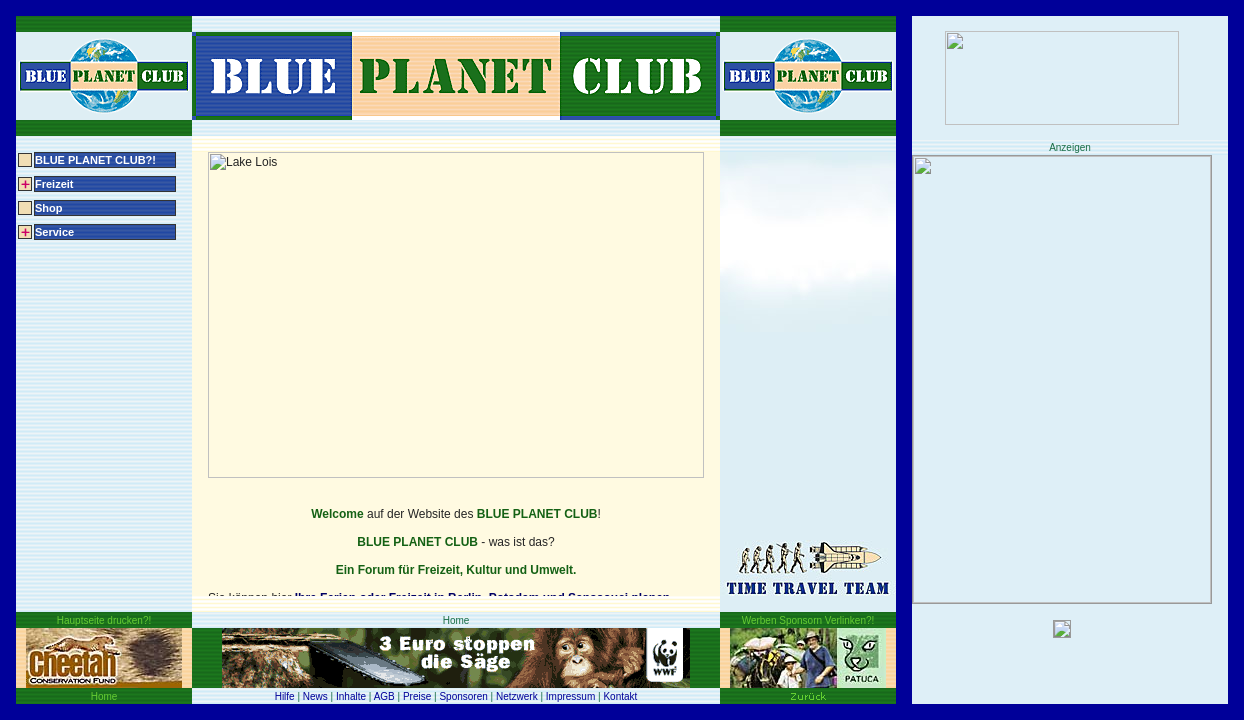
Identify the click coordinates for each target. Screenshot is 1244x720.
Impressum (570, 696)
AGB (384, 696)
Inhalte (351, 696)
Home (104, 696)
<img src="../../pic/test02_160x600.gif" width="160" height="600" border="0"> (1070, 429)
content (456, 374)
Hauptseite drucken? (104, 620)
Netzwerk (517, 696)
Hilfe (285, 696)
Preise (417, 696)
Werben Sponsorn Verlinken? (808, 620)
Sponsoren (463, 696)
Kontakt (620, 696)
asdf (1070, 77)
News (315, 696)
